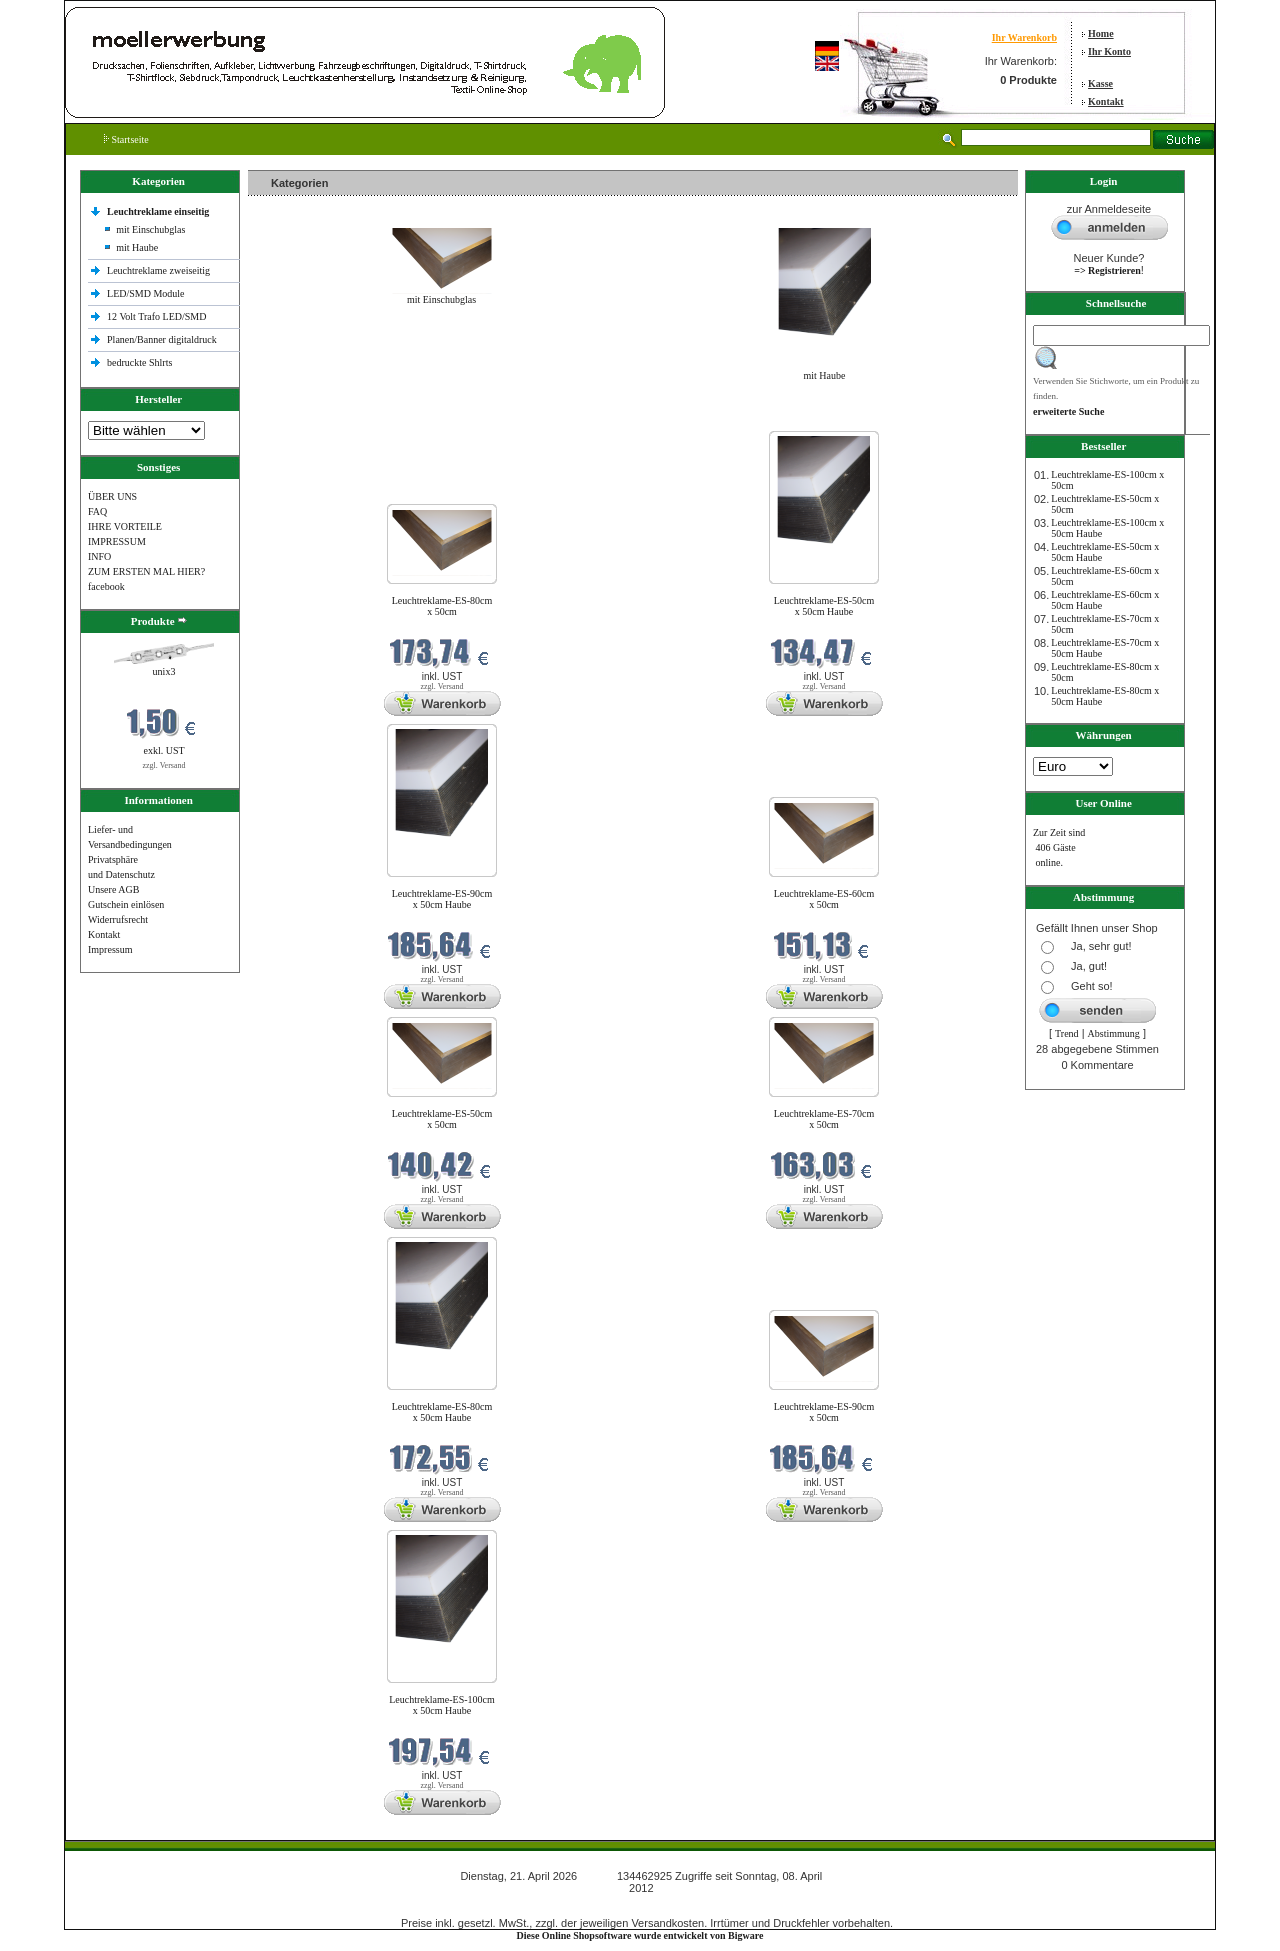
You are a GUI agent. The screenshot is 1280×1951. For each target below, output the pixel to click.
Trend (1067, 1033)
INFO (99, 556)
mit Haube (137, 247)
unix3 (164, 671)
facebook (106, 586)
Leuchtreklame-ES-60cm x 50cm (824, 899)
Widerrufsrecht (118, 919)
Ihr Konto (1109, 51)
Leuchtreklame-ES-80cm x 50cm (442, 606)
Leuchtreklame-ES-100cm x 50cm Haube (442, 1705)
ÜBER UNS (112, 496)
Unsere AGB (113, 889)
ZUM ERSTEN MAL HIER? (146, 571)
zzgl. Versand (164, 765)
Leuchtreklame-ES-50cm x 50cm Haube (824, 606)
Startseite (126, 139)
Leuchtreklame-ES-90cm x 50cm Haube (442, 899)
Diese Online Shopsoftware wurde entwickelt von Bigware (640, 1935)
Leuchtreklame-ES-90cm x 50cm (824, 1412)
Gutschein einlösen (126, 904)
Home (1101, 33)
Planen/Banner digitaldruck (162, 339)
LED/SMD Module (146, 293)
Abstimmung (1114, 1033)
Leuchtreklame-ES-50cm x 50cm (442, 1119)
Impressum (110, 949)
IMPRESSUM (117, 541)
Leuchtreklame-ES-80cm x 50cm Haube (442, 1412)
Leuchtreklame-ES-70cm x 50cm (824, 1119)
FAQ (97, 511)
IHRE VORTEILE (125, 526)
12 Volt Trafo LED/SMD (156, 316)
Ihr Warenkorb (1024, 37)
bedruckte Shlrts (139, 362)
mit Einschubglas (150, 229)
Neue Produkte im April (301, 418)
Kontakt (1106, 101)
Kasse (1100, 83)
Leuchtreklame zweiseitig (160, 270)
